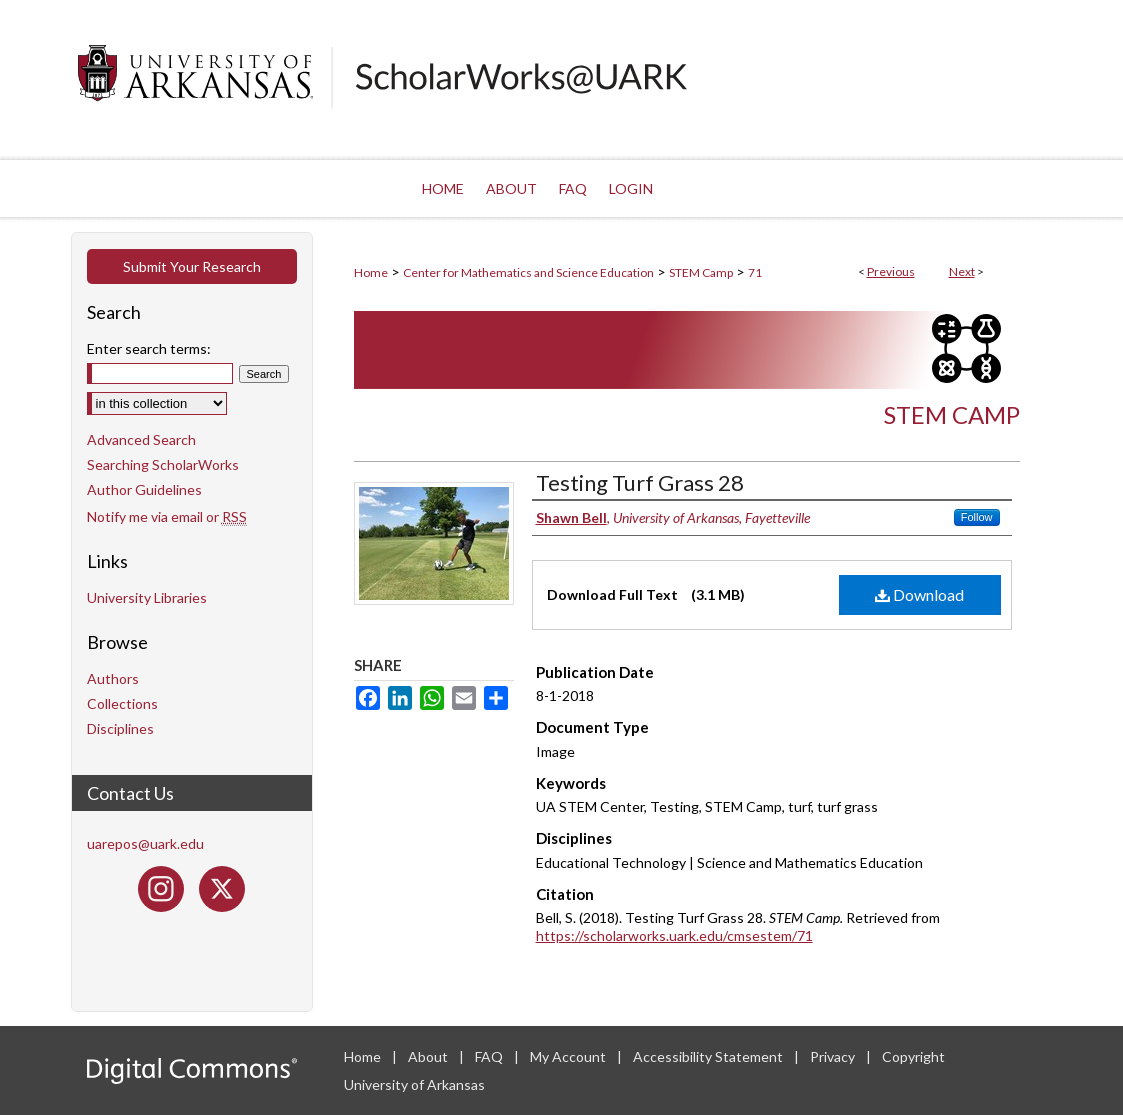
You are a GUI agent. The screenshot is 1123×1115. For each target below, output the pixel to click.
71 (755, 272)
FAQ (490, 1056)
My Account (569, 1056)
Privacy (834, 1056)
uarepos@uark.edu (145, 843)
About (429, 1056)
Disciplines (120, 728)
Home (371, 272)
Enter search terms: (149, 348)
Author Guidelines (144, 489)
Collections (122, 703)
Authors (113, 678)
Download (919, 594)
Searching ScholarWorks (163, 464)
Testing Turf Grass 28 (640, 482)
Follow (977, 517)
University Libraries (147, 597)
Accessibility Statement (709, 1056)
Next (962, 271)
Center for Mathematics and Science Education (528, 272)
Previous (891, 271)
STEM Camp (701, 272)
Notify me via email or (167, 516)
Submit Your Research (192, 266)
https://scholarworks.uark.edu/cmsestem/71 (674, 935)
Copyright (913, 1056)
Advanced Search (141, 439)
